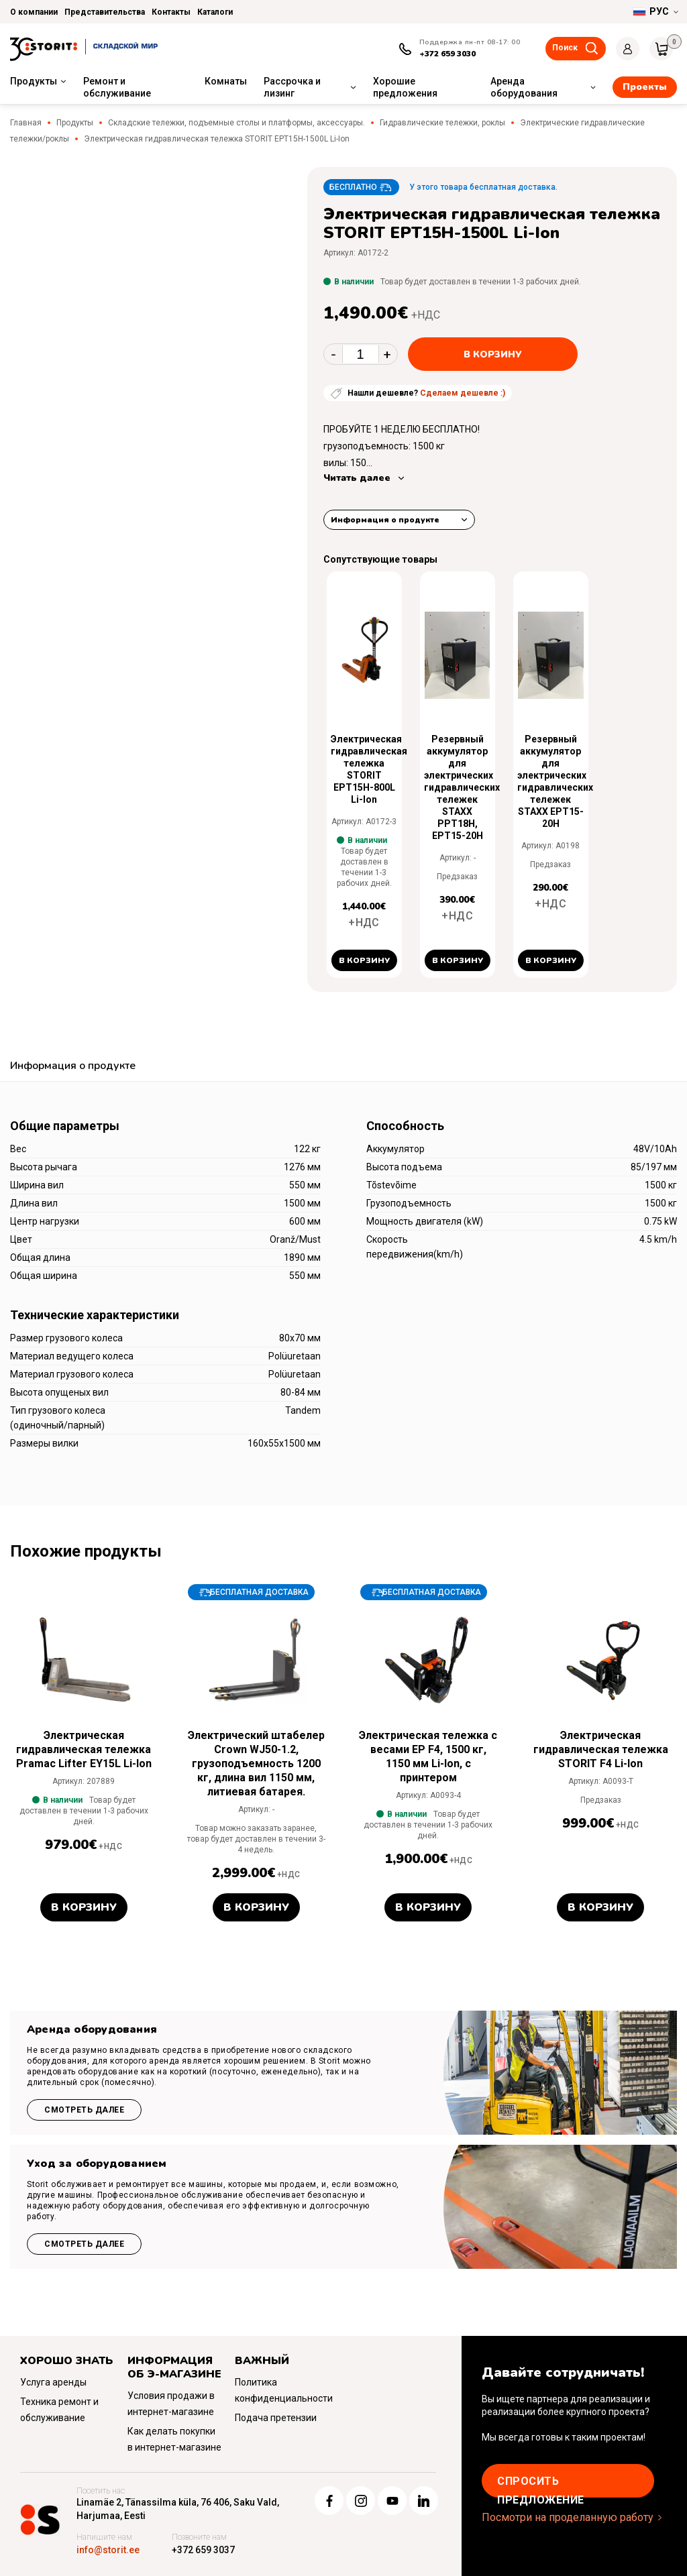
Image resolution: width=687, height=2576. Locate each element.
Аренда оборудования (524, 87)
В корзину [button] (364, 960)
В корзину (493, 354)
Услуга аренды (53, 2382)
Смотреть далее (84, 2110)
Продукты (33, 81)
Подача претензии (276, 2417)
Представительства (104, 12)
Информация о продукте (385, 519)
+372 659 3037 (203, 2549)
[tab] (73, 1067)
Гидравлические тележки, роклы (442, 122)
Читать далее (356, 477)
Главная (26, 122)
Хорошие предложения (405, 87)
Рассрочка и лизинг (292, 87)
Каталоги (215, 12)
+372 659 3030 (447, 53)
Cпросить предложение (540, 2486)
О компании (34, 12)
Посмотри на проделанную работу (567, 2517)
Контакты (171, 12)
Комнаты (226, 81)
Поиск (565, 47)
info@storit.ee (108, 2549)
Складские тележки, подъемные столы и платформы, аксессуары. (236, 122)
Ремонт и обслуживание (117, 87)
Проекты (645, 86)
